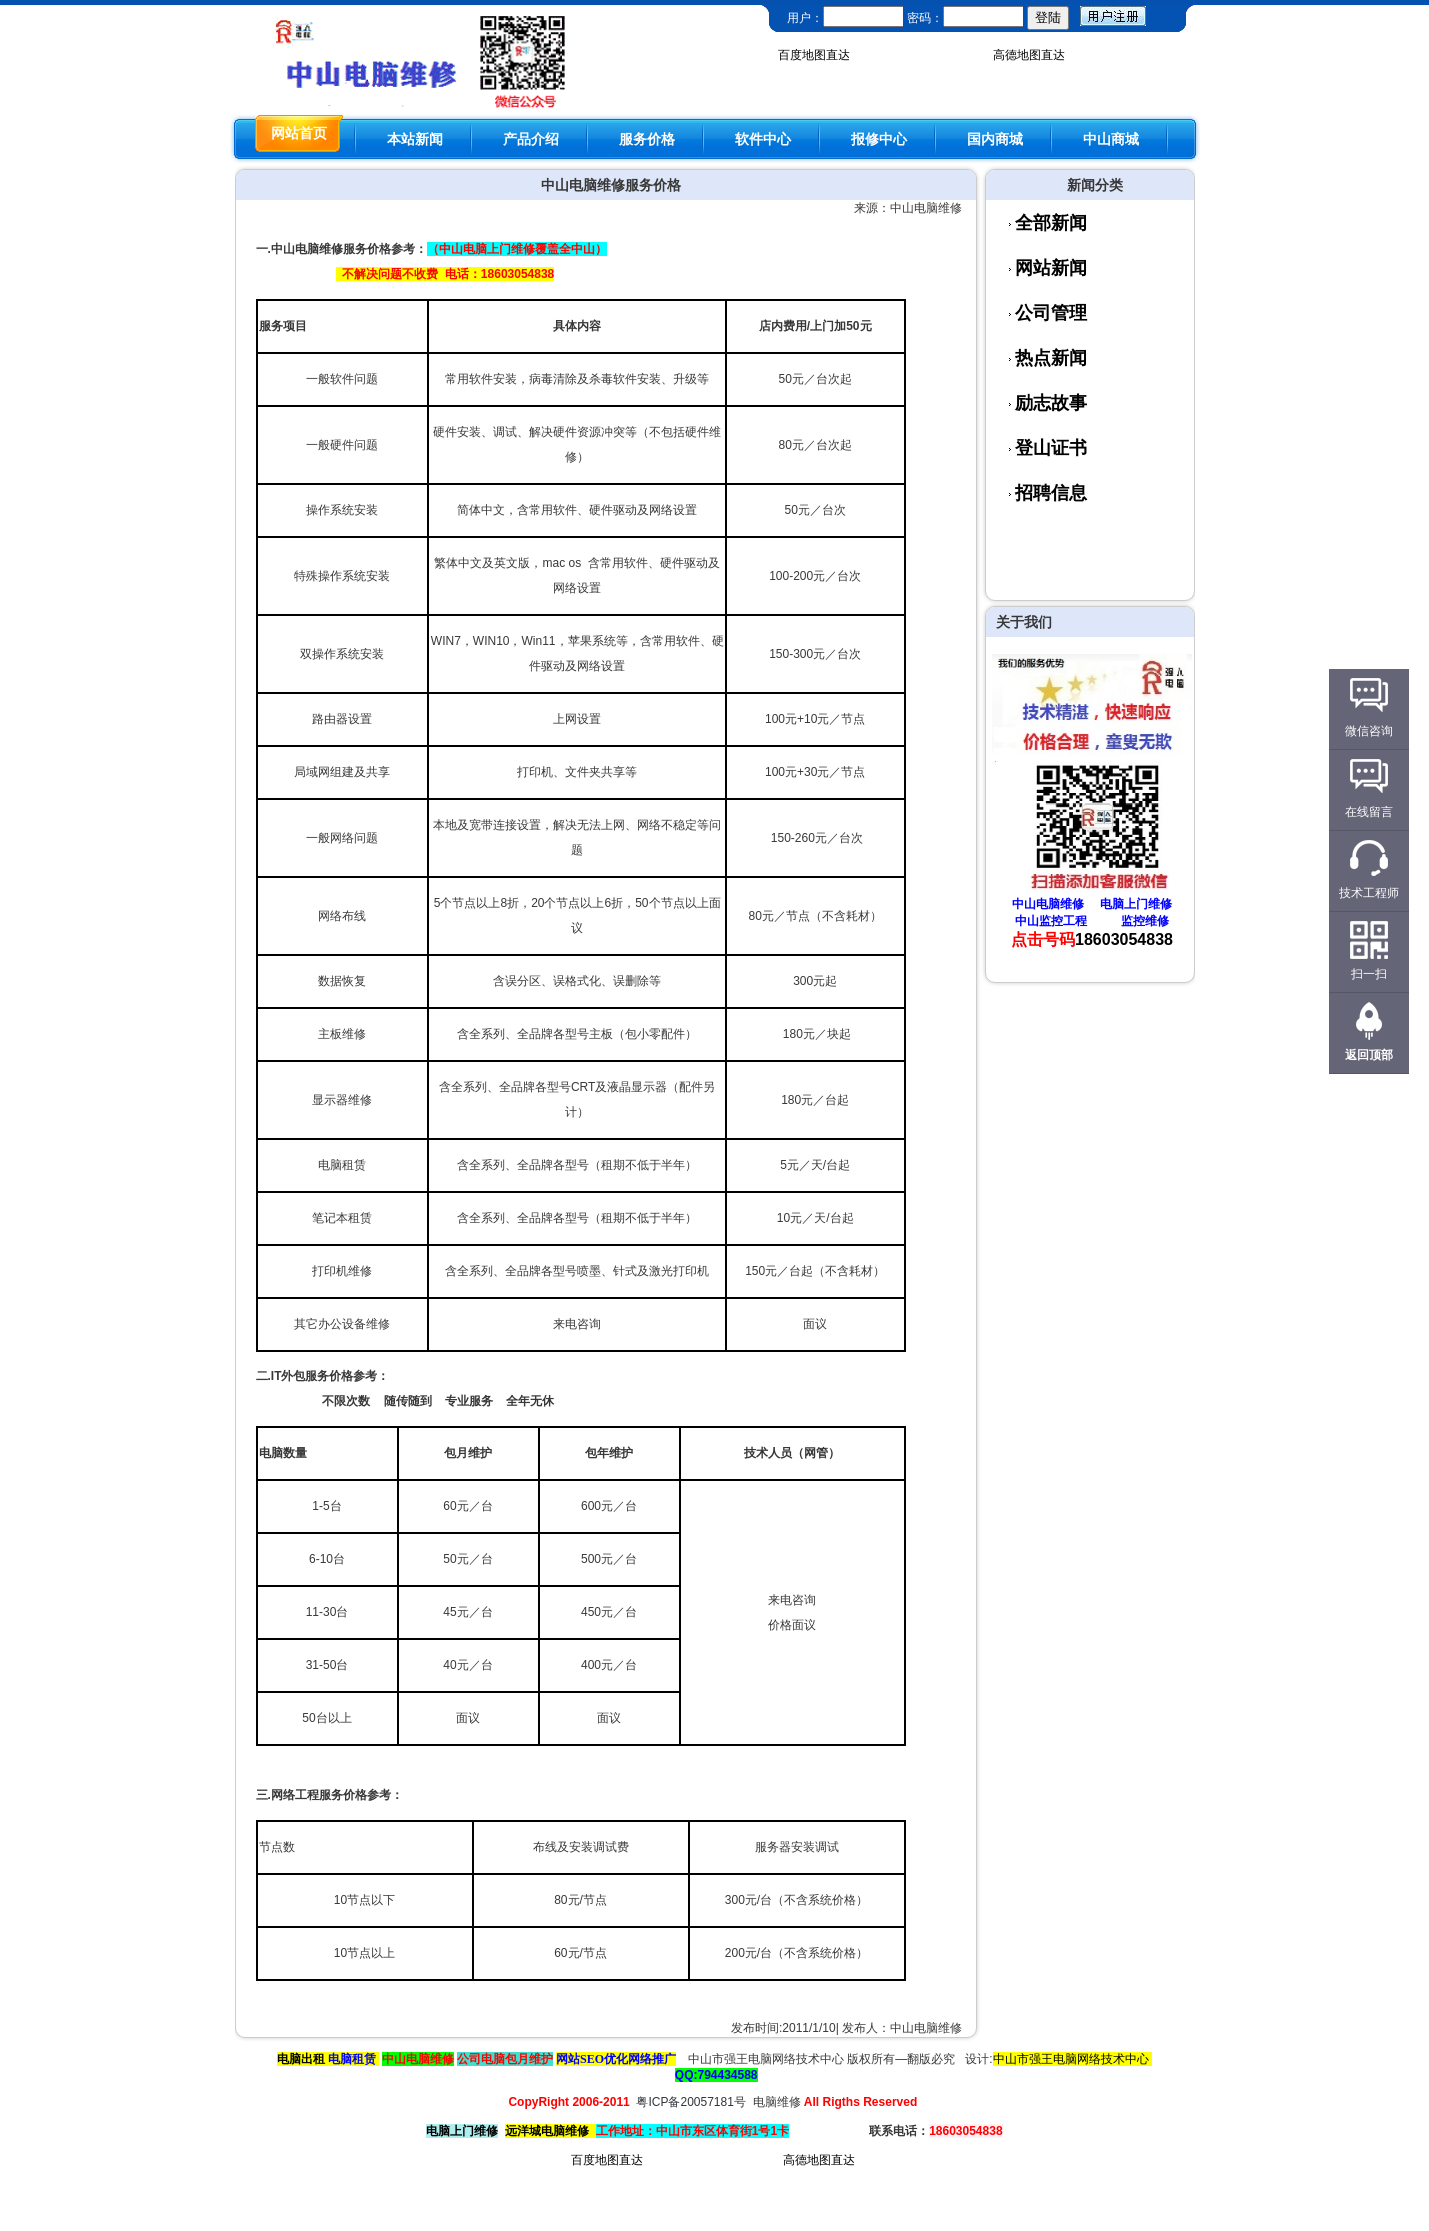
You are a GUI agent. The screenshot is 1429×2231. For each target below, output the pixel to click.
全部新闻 (1051, 223)
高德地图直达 (1029, 55)
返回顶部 (1369, 1055)
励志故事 (1051, 403)
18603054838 (1124, 939)
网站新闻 (1051, 268)
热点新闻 (1051, 358)
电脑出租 (301, 2059)
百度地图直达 (814, 55)
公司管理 (1051, 313)
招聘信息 (1051, 493)
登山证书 (1051, 448)
